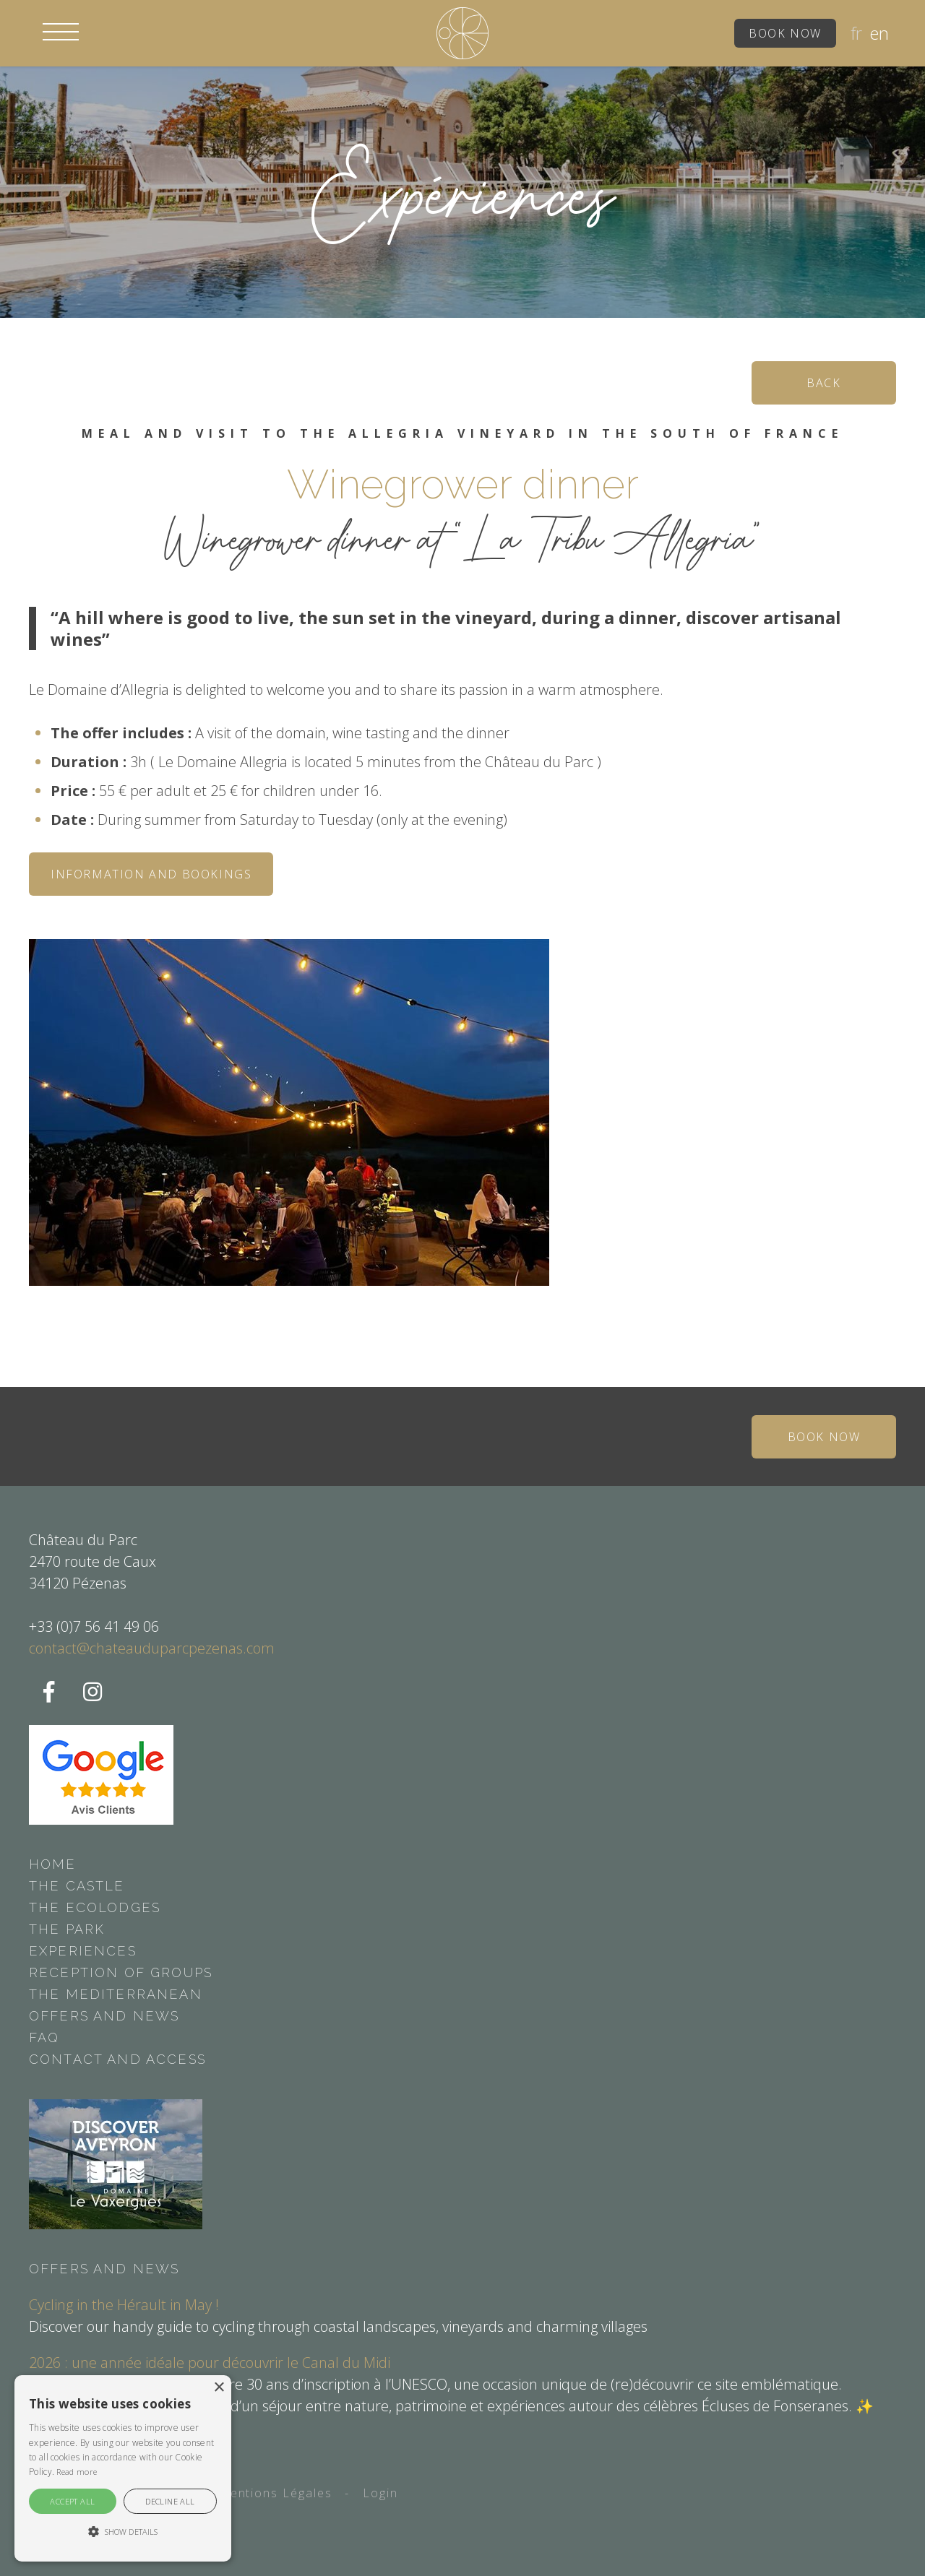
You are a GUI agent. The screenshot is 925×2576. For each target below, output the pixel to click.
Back (823, 383)
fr (856, 33)
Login (380, 2493)
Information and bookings (151, 874)
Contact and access (117, 2059)
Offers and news (104, 2015)
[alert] (122, 2468)
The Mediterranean (115, 1994)
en (879, 33)
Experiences (83, 1950)
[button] (60, 32)
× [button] (218, 2387)
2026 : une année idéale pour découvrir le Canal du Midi (209, 2362)
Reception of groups (120, 1972)
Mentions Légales (275, 2493)
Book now (785, 33)
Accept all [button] (72, 2501)
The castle (77, 1885)
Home (53, 1864)
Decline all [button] (169, 2501)
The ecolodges (94, 1907)
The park (67, 1929)
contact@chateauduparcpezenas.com (152, 1648)
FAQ (44, 2037)
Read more (76, 2471)
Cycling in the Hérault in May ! (124, 2304)
